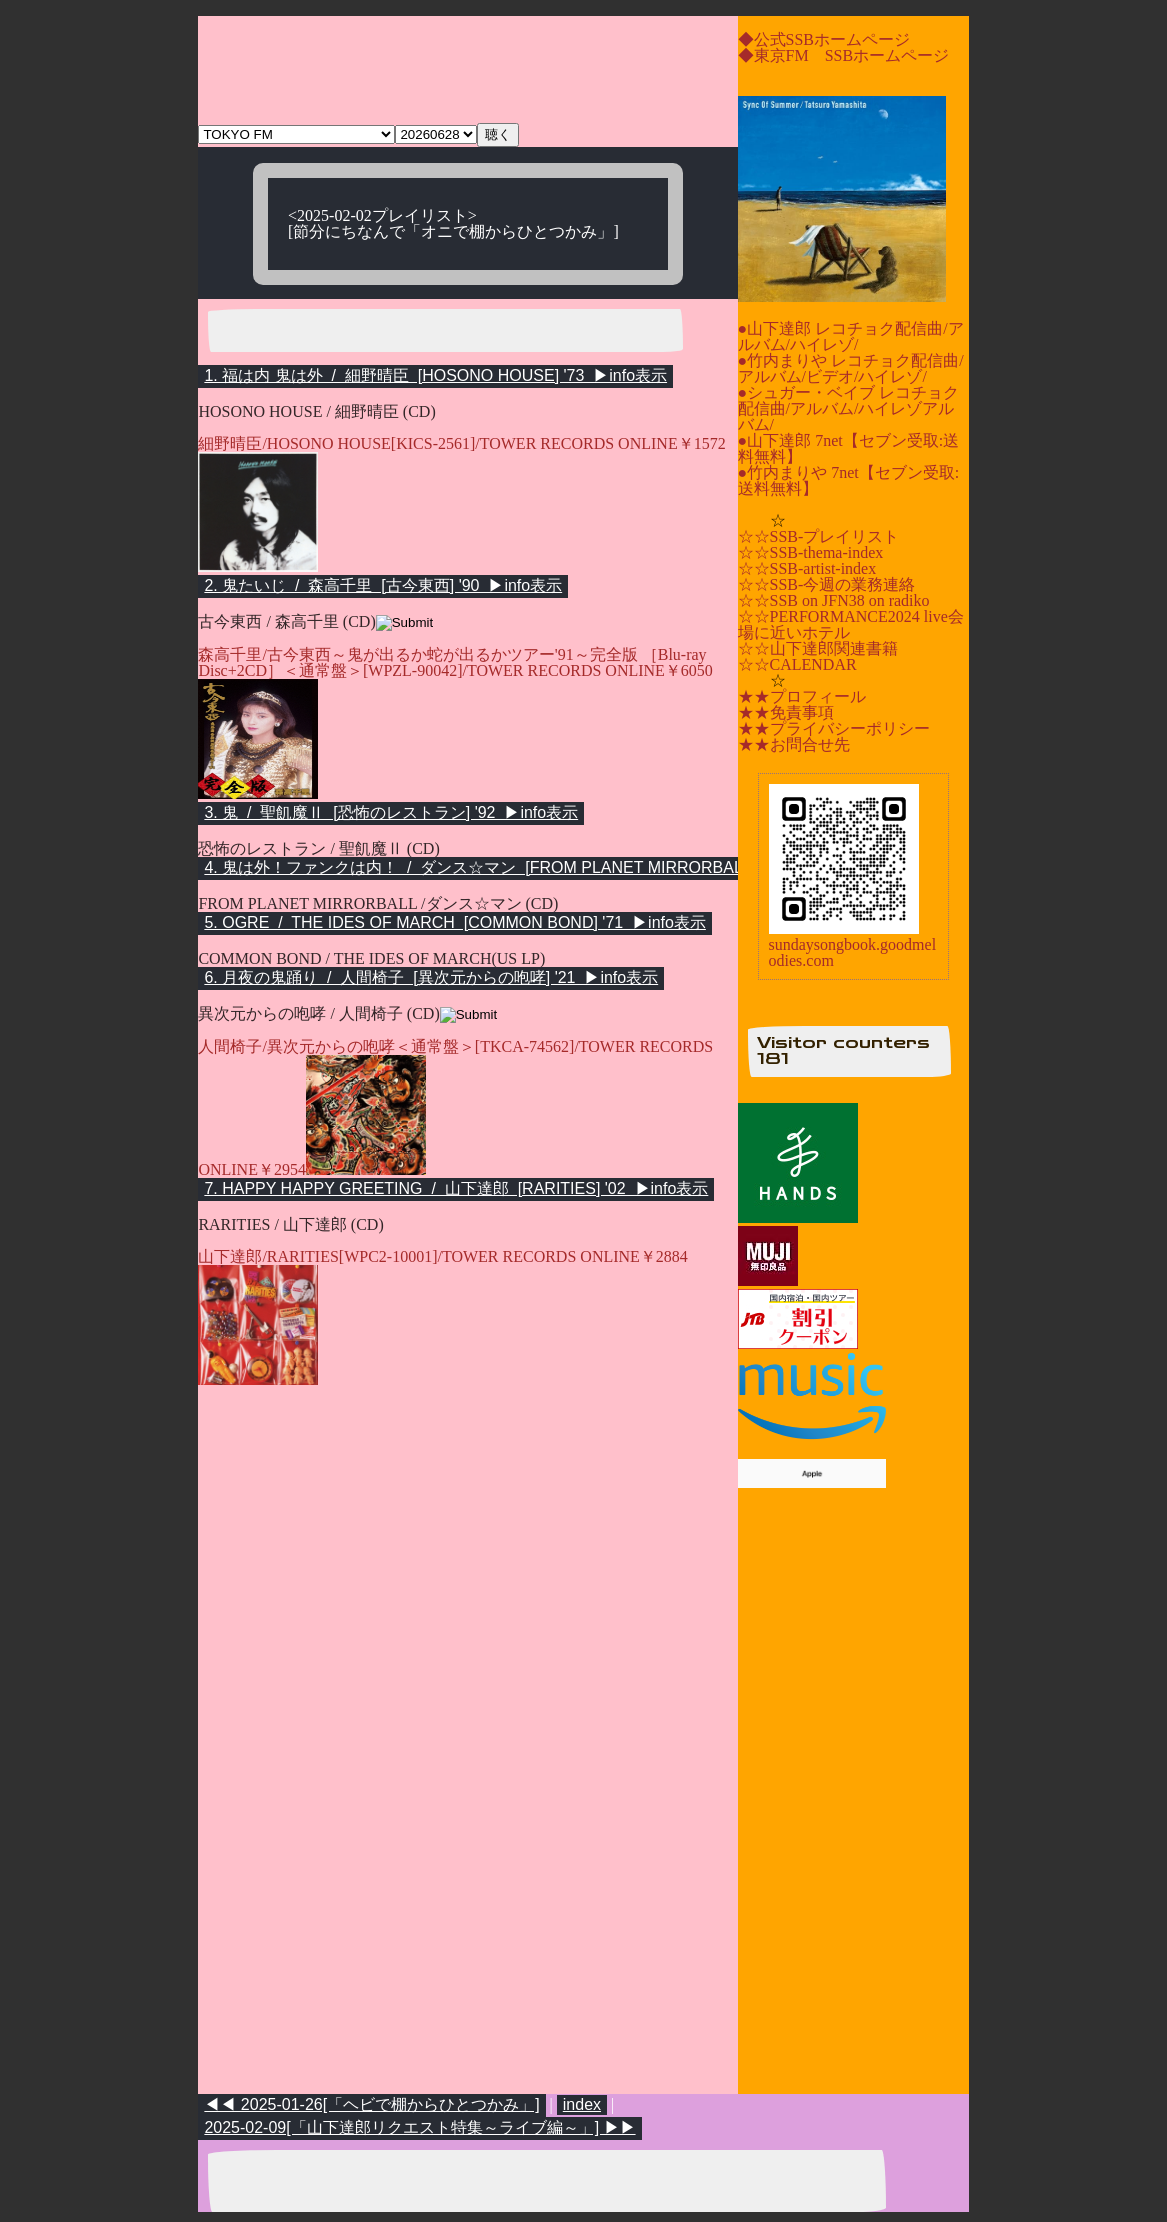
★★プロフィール (802, 696)
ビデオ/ (832, 376)
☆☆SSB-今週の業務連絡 (827, 584)
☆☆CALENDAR (797, 664)
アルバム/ (772, 376)
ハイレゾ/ (824, 344)
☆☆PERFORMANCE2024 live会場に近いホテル (851, 624)
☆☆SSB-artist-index (807, 568)
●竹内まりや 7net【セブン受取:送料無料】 (849, 480)
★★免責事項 (786, 712)
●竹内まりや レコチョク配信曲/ (851, 360)
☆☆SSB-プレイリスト (819, 536)
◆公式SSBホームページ (824, 39)
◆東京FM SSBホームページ (844, 55)
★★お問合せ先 (794, 744)
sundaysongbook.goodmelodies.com (853, 953)
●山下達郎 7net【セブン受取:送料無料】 (849, 448)
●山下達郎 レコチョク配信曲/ (843, 328)
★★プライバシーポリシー (834, 728)
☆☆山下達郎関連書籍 (818, 648)
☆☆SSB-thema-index (811, 552)
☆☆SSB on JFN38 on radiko (834, 600)
